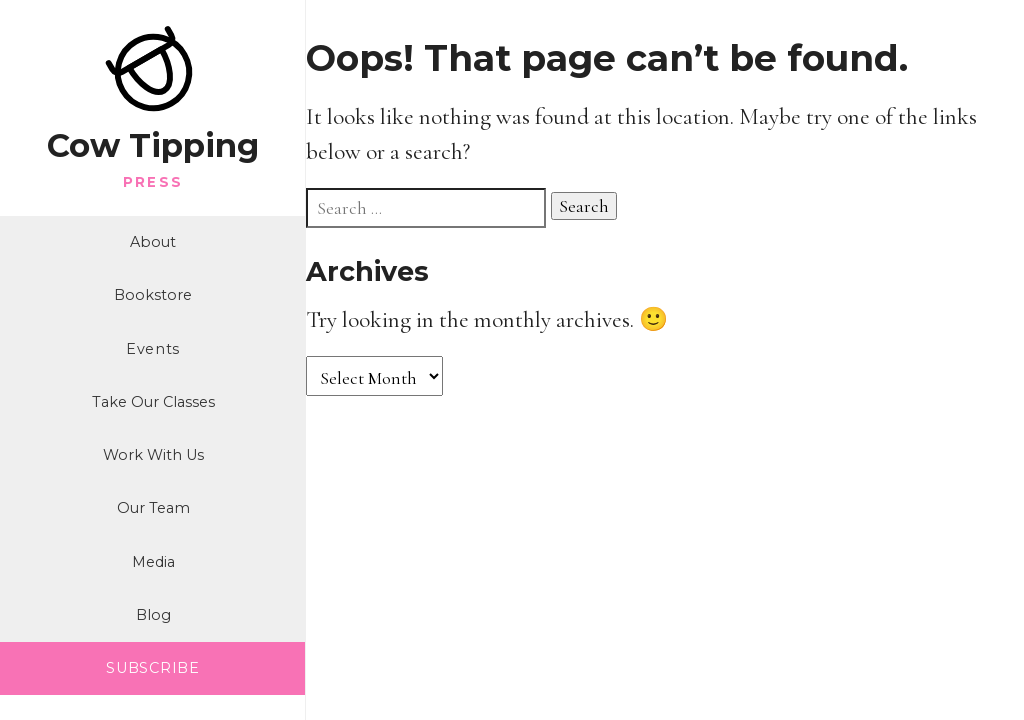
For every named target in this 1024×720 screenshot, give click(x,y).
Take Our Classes (153, 402)
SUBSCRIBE (152, 668)
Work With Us (153, 455)
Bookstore (153, 295)
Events (153, 349)
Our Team (153, 508)
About (153, 242)
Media (153, 562)
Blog (153, 615)
